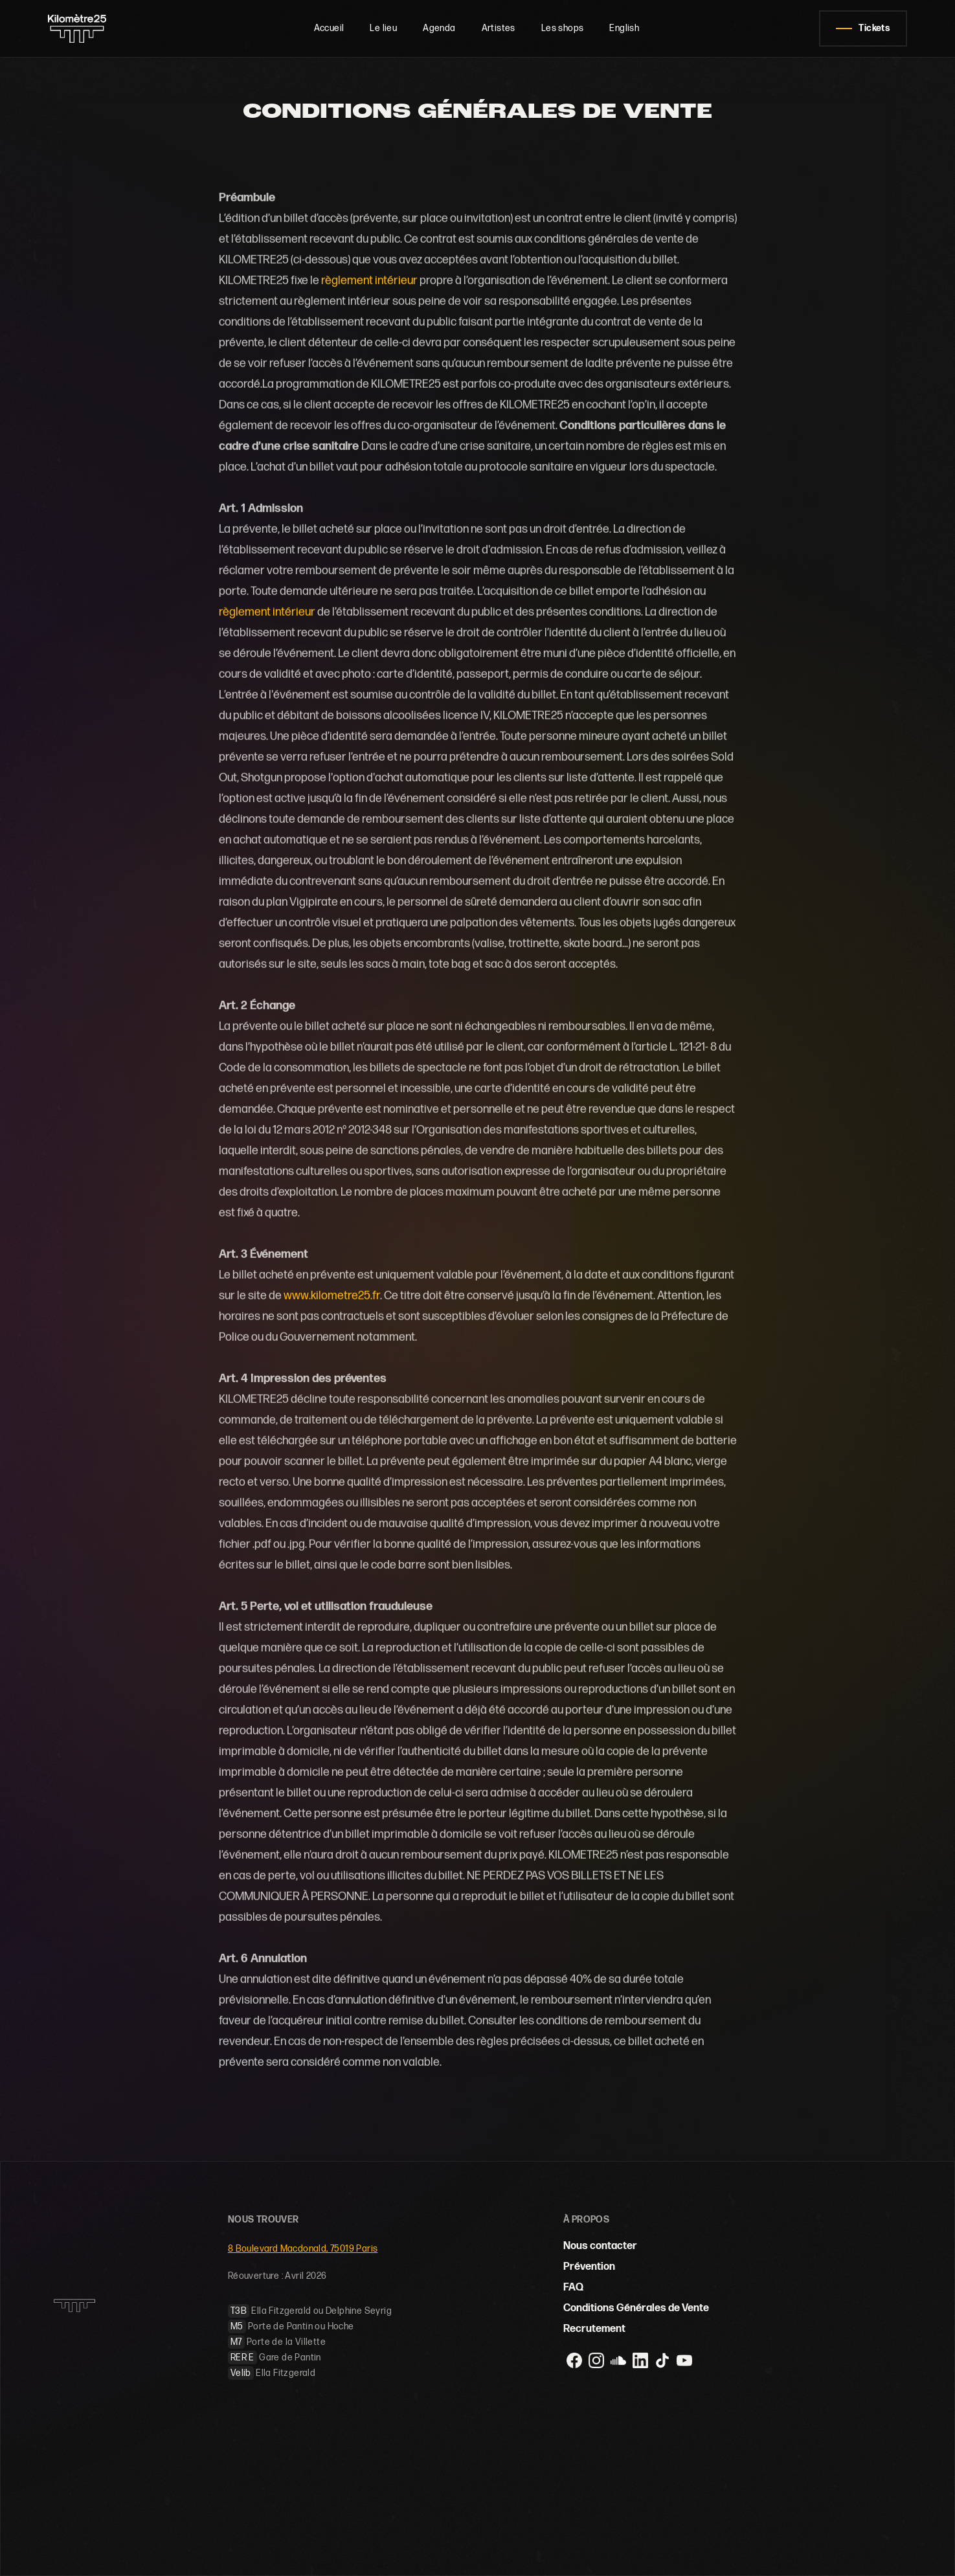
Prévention (589, 2267)
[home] (91, 28)
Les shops (562, 28)
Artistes (498, 28)
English (624, 28)
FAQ (573, 2287)
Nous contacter (600, 2246)
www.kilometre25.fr (332, 1296)
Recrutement (594, 2329)
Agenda (439, 28)
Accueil (329, 28)
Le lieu (383, 28)
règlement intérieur (369, 280)
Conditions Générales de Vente (636, 2308)
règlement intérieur (267, 612)
